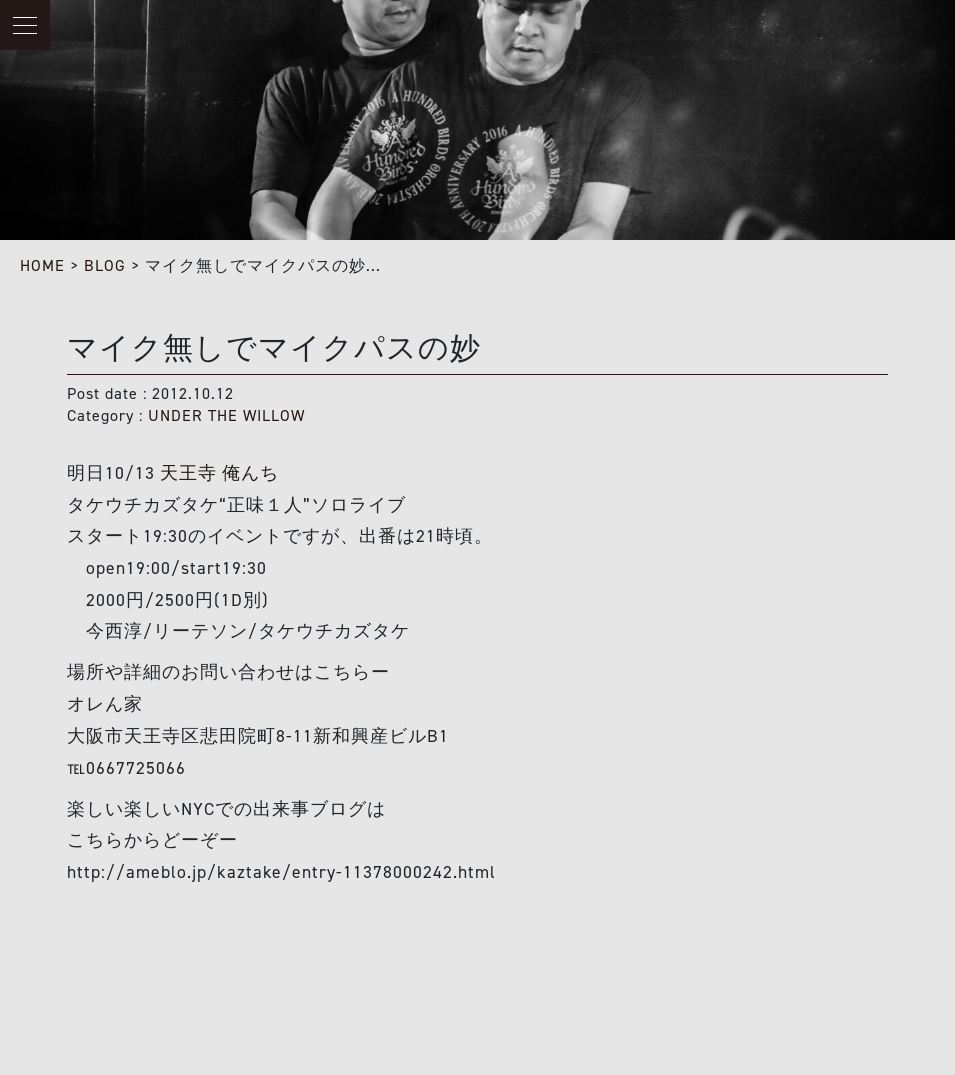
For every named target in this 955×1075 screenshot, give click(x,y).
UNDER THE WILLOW (226, 415)
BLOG (105, 265)
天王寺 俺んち (219, 473)
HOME (42, 265)
